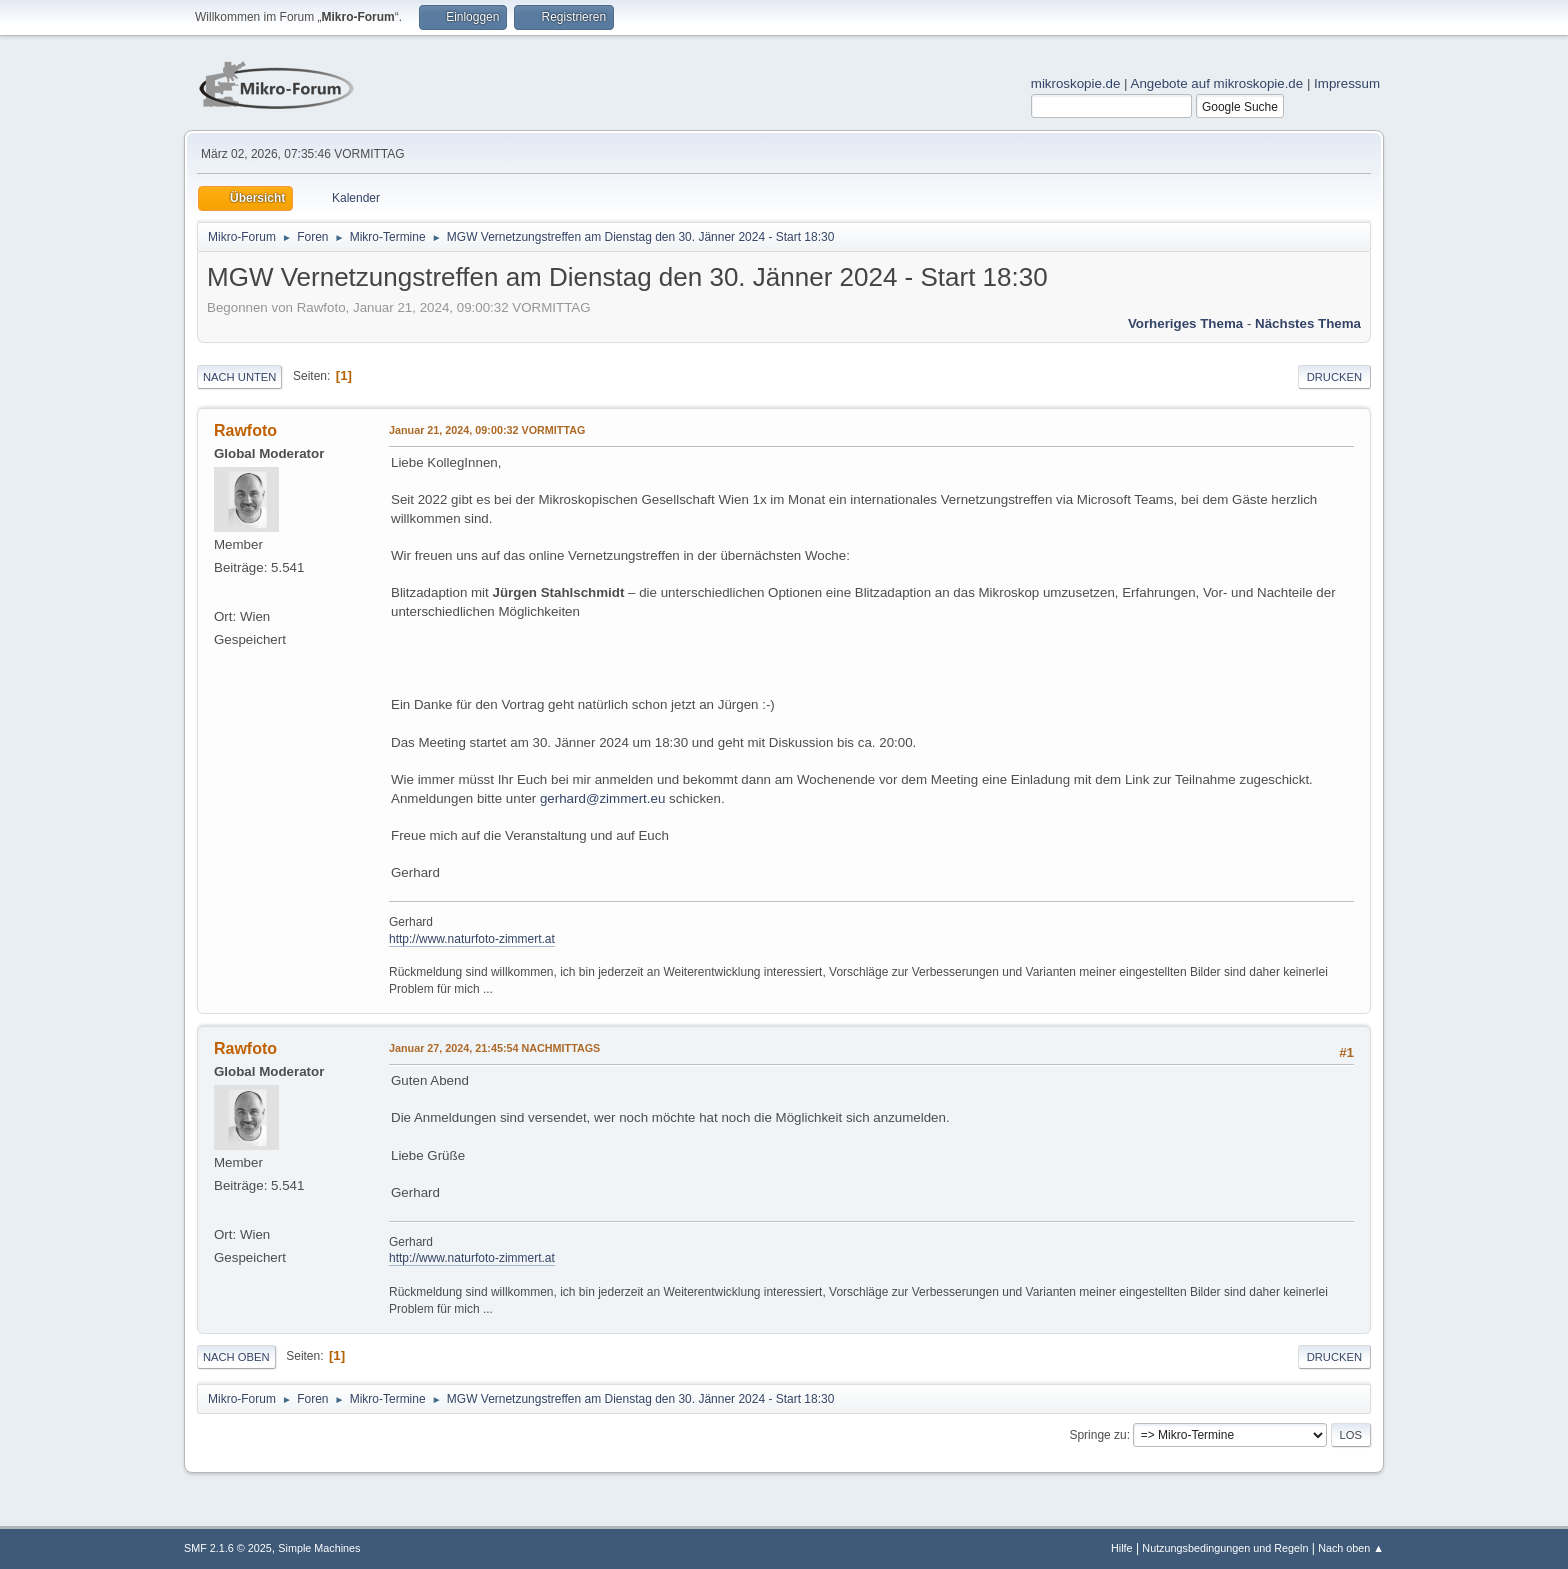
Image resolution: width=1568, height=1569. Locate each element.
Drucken (1334, 377)
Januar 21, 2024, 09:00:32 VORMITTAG (487, 430)
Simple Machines (319, 1548)
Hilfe (1122, 1548)
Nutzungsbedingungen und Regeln (1225, 1548)
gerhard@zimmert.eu (602, 798)
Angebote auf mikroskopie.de (1217, 83)
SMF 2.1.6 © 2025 (228, 1548)
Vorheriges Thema (1185, 323)
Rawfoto (245, 430)
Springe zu (1097, 1435)
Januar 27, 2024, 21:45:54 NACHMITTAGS (494, 1048)
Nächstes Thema (1308, 323)
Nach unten (239, 377)
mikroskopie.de (1076, 83)
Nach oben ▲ (1351, 1548)
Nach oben (236, 1357)
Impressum (1347, 83)
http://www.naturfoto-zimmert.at (472, 939)
